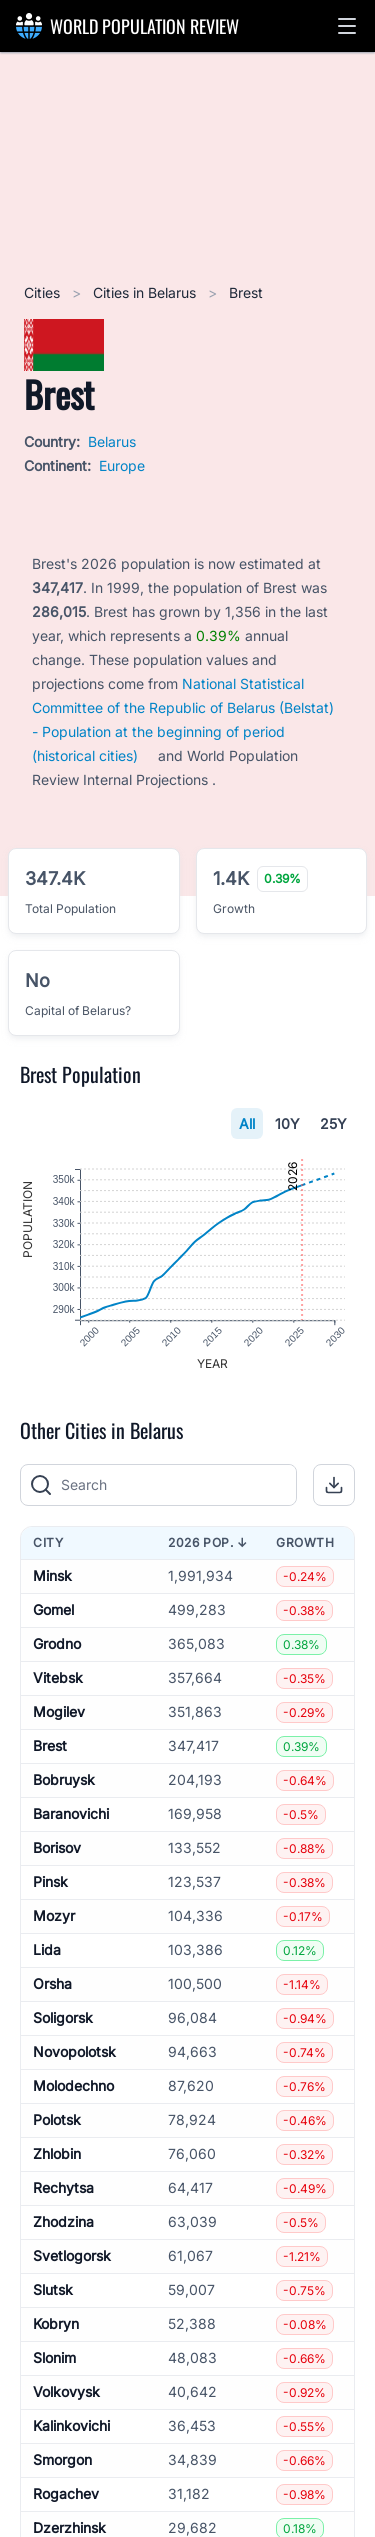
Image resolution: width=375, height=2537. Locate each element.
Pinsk (50, 1882)
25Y (333, 1123)
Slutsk (53, 2290)
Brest (50, 1746)
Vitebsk (58, 1678)
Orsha (52, 1984)
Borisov (57, 1848)
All (247, 1123)
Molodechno (73, 2086)
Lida (47, 1950)
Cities (44, 292)
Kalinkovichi (71, 2426)
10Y (287, 1123)
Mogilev (59, 1712)
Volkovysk (66, 2392)
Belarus (112, 441)
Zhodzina (63, 2222)
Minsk (52, 1576)
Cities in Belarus (146, 292)
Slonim (54, 2358)
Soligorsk (63, 2018)
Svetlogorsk (72, 2256)
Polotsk (57, 2120)
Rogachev (66, 2494)
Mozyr (54, 1916)
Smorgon (62, 2460)
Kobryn (56, 2324)
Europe (122, 465)
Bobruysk (64, 1780)
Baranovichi (71, 1814)
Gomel (53, 1610)
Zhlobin (57, 2154)
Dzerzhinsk (69, 2528)
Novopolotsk (74, 2052)
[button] (347, 26)
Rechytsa (63, 2188)
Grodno (57, 1644)
